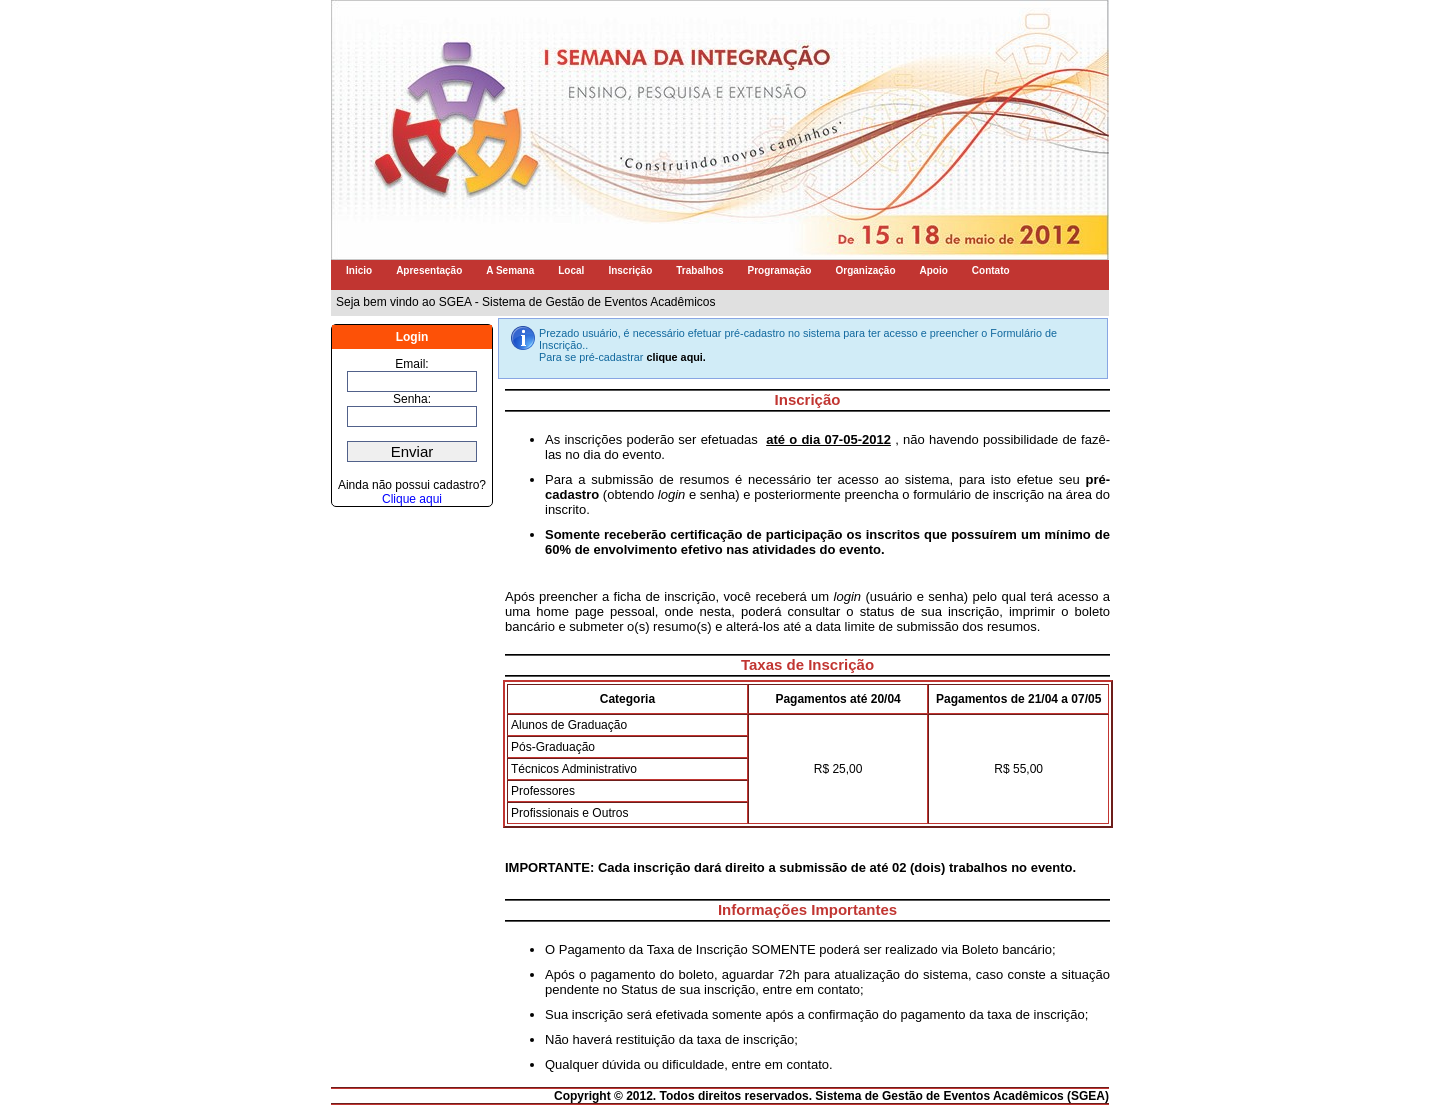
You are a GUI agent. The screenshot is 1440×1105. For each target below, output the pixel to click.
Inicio (359, 270)
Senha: (412, 399)
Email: (411, 364)
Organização (865, 270)
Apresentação (429, 270)
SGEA (1088, 1096)
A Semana (510, 270)
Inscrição (630, 270)
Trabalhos (699, 270)
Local (571, 270)
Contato (991, 270)
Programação (780, 270)
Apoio (934, 270)
